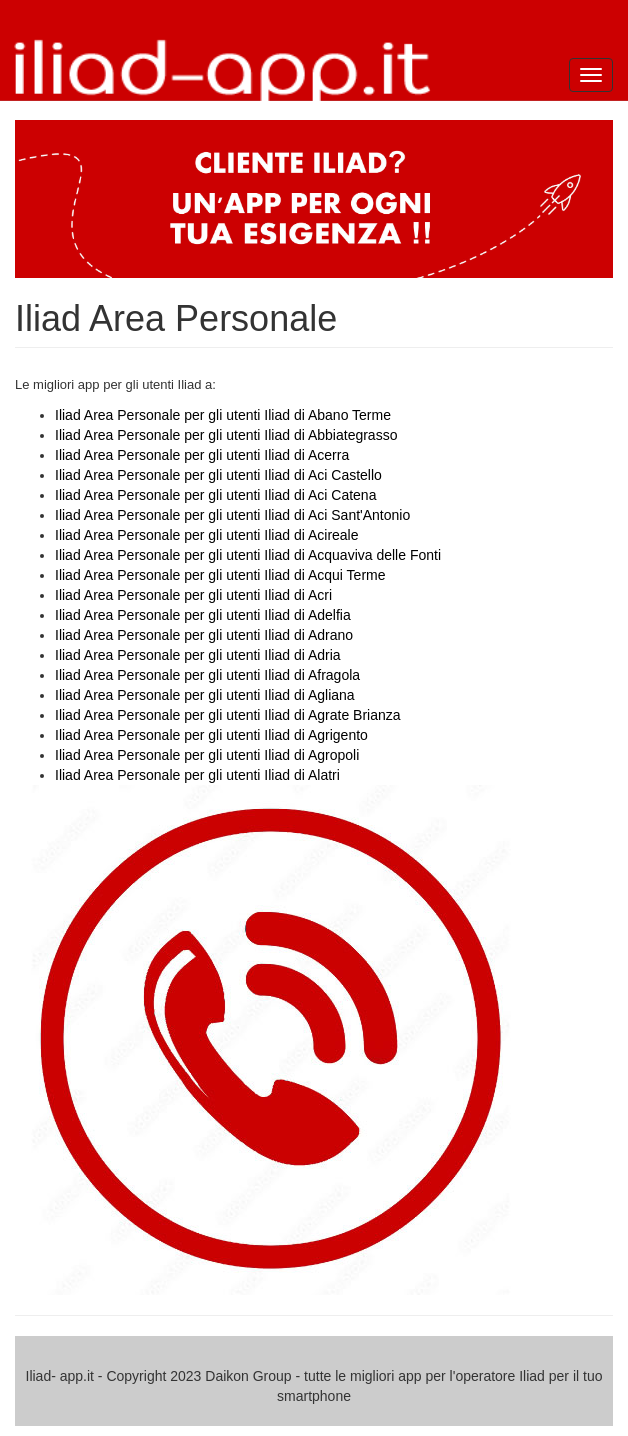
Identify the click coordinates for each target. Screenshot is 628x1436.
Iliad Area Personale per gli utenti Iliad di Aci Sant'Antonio (232, 515)
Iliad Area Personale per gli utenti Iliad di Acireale (207, 535)
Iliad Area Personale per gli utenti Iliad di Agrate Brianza (228, 715)
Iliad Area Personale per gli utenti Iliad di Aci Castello (218, 475)
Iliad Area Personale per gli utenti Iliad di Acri (193, 595)
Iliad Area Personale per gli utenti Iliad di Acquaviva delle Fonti (248, 555)
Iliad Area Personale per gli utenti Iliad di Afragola (207, 675)
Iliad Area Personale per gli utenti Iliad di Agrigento (211, 735)
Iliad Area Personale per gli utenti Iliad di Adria (198, 655)
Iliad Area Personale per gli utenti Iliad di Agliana (205, 695)
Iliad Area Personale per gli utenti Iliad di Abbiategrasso (226, 435)
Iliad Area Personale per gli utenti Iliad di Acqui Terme (220, 575)
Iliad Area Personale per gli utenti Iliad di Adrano (204, 635)
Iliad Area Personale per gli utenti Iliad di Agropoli (207, 755)
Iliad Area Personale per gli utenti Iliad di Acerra (202, 455)
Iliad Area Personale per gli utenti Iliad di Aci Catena (215, 495)
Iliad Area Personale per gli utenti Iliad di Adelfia (203, 615)
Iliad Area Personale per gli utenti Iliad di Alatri (197, 775)
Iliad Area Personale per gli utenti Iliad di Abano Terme (223, 415)
